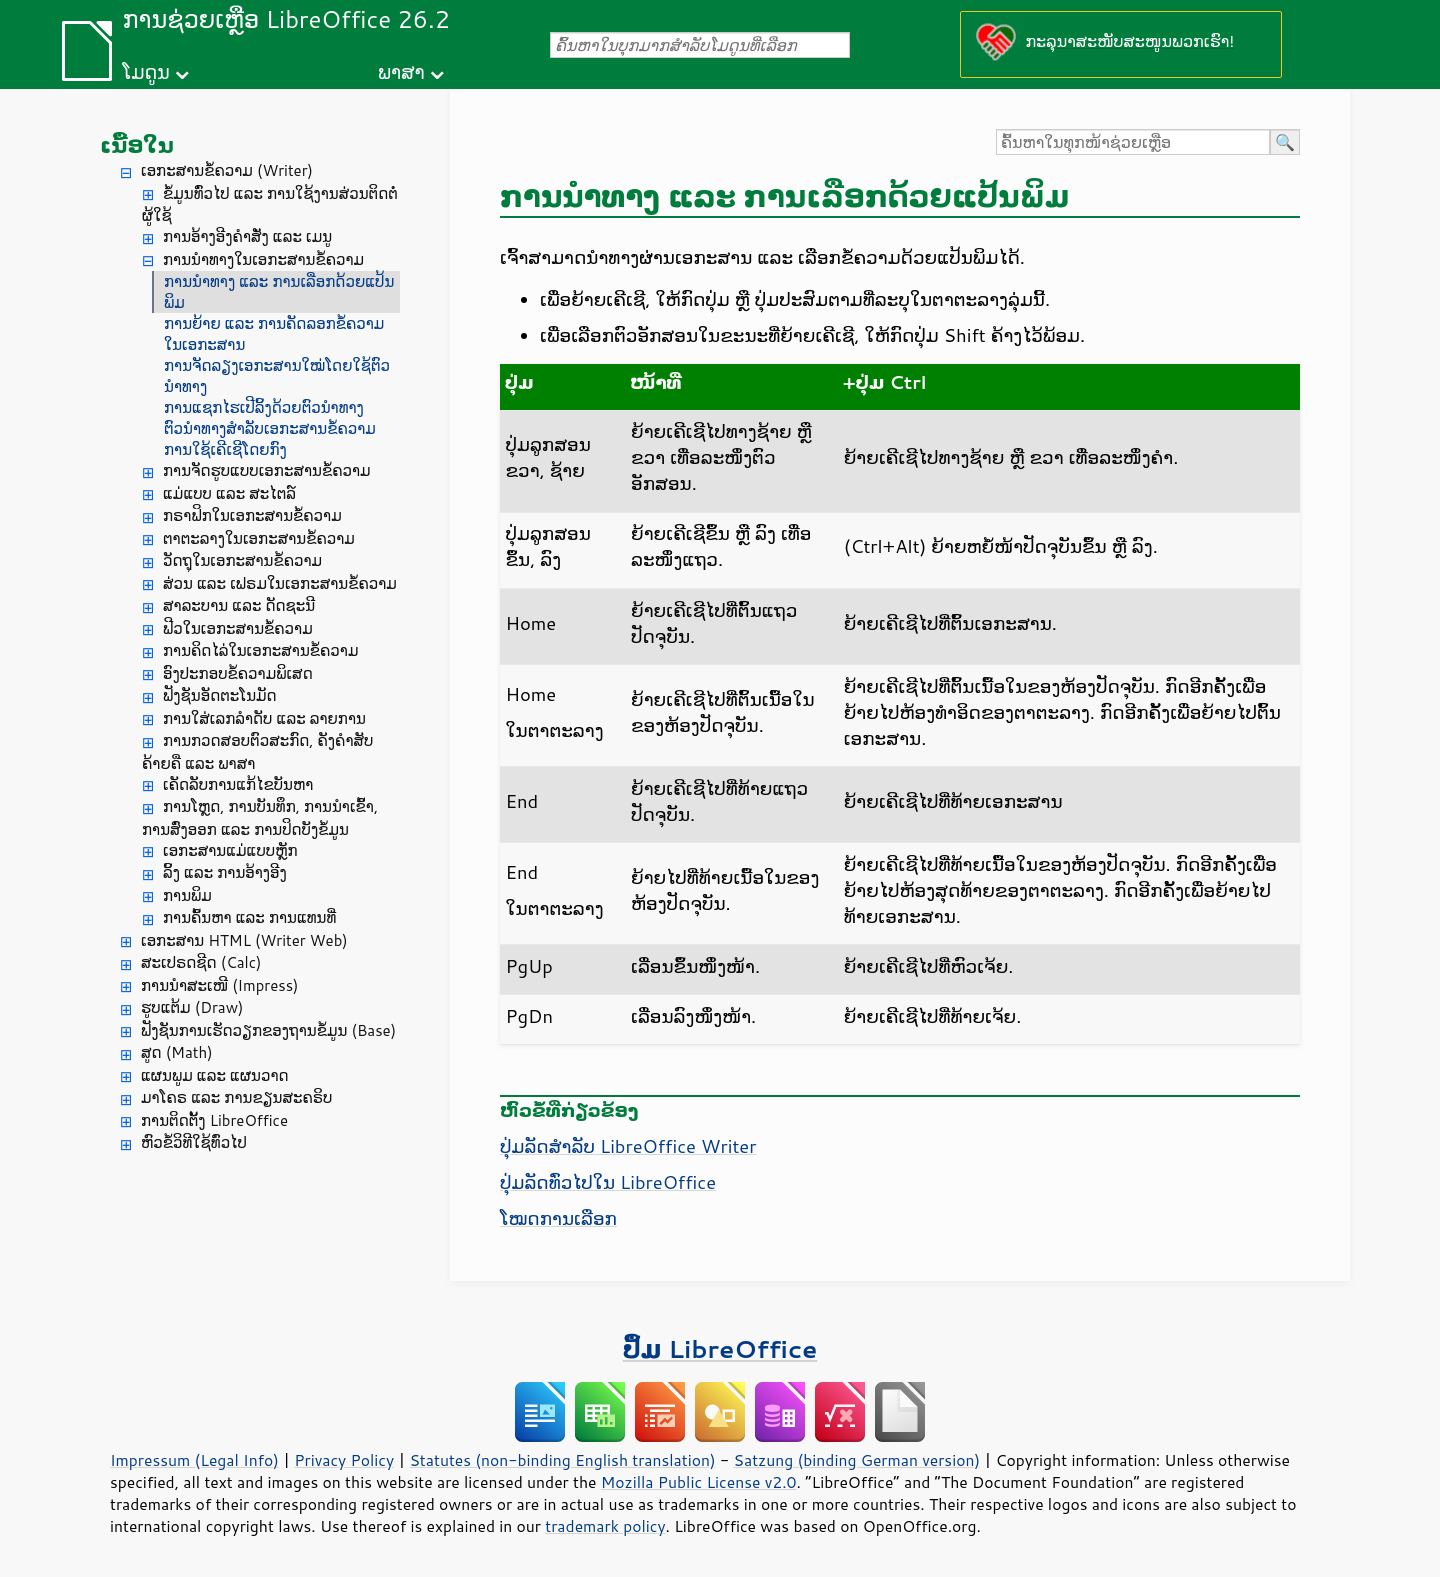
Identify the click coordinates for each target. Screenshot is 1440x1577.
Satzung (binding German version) (857, 1460)
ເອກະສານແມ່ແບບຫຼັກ (230, 850)
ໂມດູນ (145, 71)
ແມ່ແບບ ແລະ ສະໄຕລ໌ (229, 493)
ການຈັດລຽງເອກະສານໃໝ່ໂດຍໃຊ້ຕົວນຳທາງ (277, 376)
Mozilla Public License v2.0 (699, 1482)
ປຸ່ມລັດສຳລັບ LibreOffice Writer (628, 1146)
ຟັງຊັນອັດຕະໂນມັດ (220, 695)
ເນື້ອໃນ (137, 144)
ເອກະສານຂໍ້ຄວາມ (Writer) (227, 170)
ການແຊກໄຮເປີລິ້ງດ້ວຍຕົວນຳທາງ (264, 407)
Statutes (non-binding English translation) (562, 1460)
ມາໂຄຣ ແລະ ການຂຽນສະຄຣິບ (236, 1097)
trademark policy (605, 1526)
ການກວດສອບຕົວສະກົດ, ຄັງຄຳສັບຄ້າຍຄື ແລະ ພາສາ (257, 752)
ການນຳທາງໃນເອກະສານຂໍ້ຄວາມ (263, 259)
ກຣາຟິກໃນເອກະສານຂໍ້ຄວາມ (252, 515)
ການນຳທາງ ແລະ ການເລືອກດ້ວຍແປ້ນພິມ (279, 292)
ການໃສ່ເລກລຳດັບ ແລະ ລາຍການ (264, 718)
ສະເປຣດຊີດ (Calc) (201, 962)
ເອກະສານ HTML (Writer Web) (244, 940)
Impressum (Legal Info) (194, 1460)
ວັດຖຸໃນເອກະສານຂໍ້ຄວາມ (242, 560)
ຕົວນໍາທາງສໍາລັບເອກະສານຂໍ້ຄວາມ (270, 428)
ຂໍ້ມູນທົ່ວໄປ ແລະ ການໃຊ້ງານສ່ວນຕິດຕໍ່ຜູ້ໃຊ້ (270, 205)
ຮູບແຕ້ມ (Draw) (192, 1007)
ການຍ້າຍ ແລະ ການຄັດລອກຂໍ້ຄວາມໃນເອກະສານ (274, 334)
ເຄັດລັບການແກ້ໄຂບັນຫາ (238, 784)
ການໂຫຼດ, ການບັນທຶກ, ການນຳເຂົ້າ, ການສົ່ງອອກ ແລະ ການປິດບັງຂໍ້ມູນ (260, 818)
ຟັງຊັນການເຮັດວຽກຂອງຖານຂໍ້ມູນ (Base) (268, 1030)
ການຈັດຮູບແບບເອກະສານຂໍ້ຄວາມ (267, 470)
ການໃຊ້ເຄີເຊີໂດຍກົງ (225, 449)
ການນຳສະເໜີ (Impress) (220, 985)
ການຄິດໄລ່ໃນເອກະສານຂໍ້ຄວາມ (260, 650)
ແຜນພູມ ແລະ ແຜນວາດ (215, 1075)
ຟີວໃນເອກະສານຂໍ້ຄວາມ (238, 628)
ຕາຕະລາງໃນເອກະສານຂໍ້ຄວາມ (259, 538)
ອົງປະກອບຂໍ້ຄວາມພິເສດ (238, 673)
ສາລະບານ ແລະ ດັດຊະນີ (239, 605)
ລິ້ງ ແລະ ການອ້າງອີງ (225, 872)
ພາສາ (401, 71)
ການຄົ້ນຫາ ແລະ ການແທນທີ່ (249, 917)
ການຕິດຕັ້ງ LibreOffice (214, 1120)
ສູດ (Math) (177, 1052)
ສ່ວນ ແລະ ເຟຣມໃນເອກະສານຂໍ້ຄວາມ (280, 583)
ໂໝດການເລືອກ (558, 1218)
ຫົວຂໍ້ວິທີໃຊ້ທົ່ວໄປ (194, 1142)
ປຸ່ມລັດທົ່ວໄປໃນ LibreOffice (608, 1182)
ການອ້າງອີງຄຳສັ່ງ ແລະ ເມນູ (247, 236)
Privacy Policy (344, 1460)
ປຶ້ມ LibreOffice (720, 1348)
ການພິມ (187, 895)
